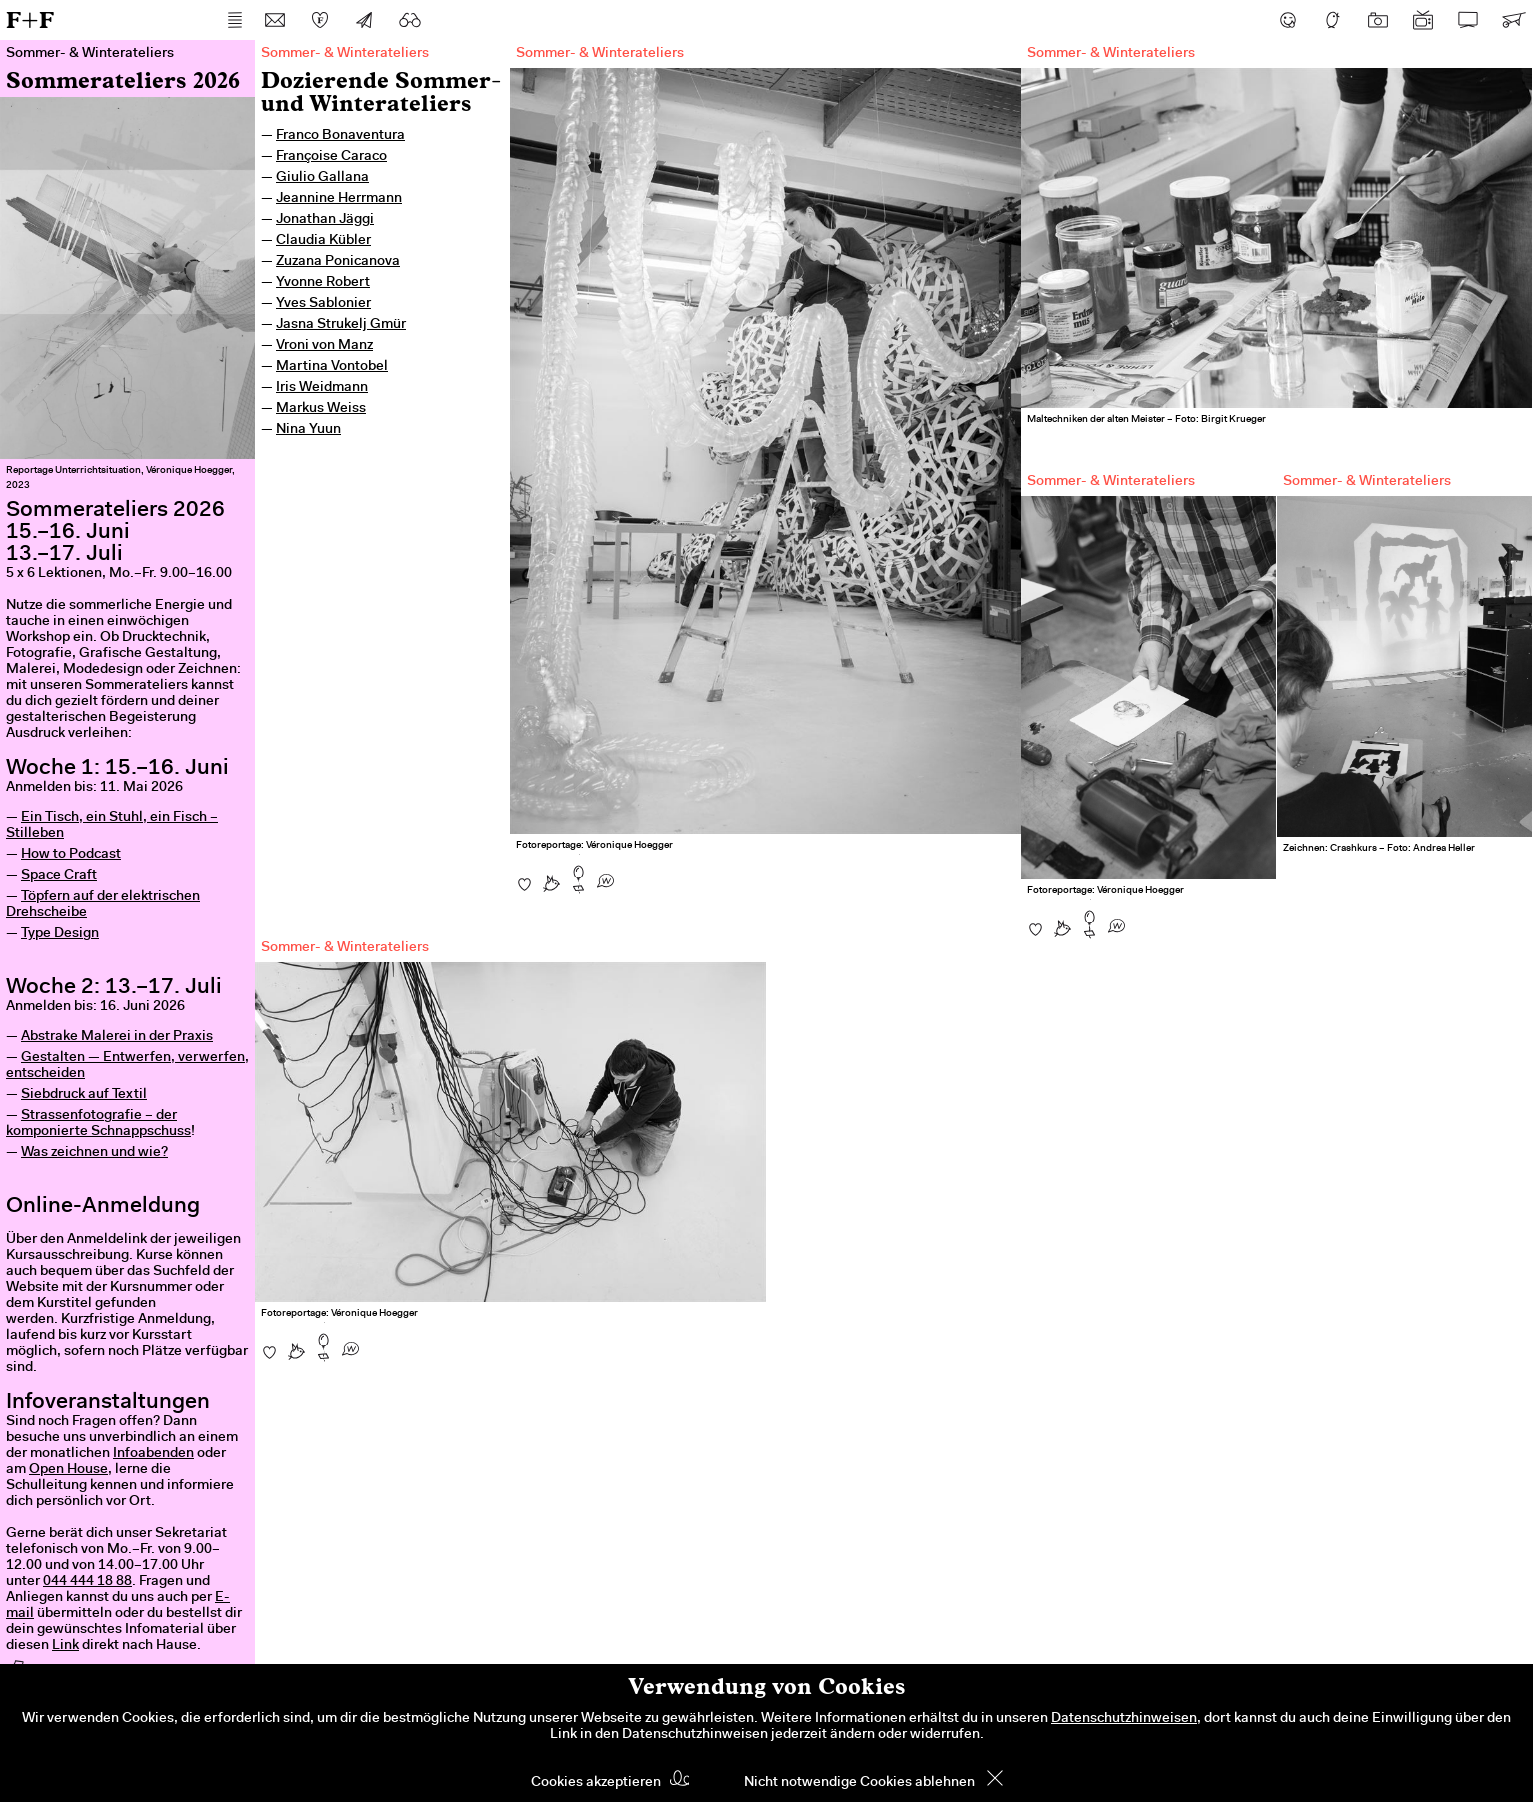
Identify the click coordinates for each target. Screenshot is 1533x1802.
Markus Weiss (321, 409)
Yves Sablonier (323, 304)
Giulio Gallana (322, 178)
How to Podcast (71, 855)
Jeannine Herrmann (339, 199)
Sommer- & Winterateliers (345, 54)
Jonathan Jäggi (325, 220)
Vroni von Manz (324, 346)
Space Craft (59, 876)
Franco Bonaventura (340, 136)
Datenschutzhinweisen (1124, 1719)
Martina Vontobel (332, 367)
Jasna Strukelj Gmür (341, 325)
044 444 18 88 (87, 1582)
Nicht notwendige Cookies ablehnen (859, 1783)
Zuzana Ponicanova (338, 262)
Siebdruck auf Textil (84, 1095)
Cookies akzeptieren (596, 1783)
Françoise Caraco (331, 157)
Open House (68, 1470)
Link (65, 1646)
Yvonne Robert (323, 283)
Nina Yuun (308, 430)
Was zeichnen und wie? (94, 1153)
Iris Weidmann (322, 388)
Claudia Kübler (323, 241)
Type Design (60, 934)
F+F (30, 19)
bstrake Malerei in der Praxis (121, 1037)
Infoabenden (153, 1454)
